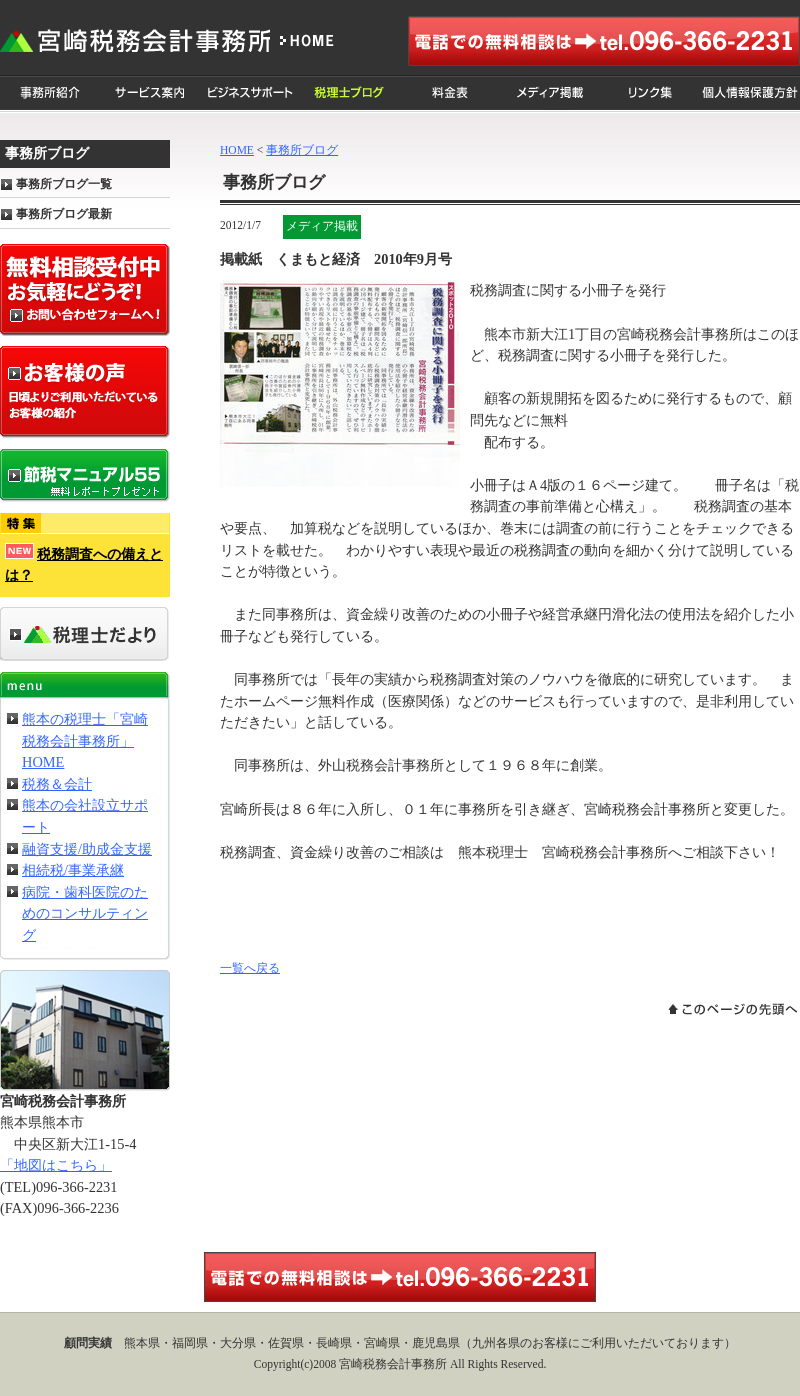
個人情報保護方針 (750, 93)
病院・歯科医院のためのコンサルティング (85, 913)
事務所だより (85, 634)
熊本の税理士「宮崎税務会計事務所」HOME (85, 740)
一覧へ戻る (250, 968)
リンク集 (650, 93)
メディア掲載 (550, 93)
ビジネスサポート (250, 93)
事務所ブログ (302, 150)
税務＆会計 (57, 784)
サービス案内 (150, 93)
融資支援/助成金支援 (87, 849)
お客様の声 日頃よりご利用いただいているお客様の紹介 (85, 392)
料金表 (450, 93)
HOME (237, 150)
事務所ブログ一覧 (64, 184)
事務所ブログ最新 (64, 214)
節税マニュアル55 (85, 475)
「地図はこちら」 (56, 1165)
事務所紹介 (50, 93)
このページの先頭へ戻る (732, 1009)
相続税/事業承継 (73, 870)
